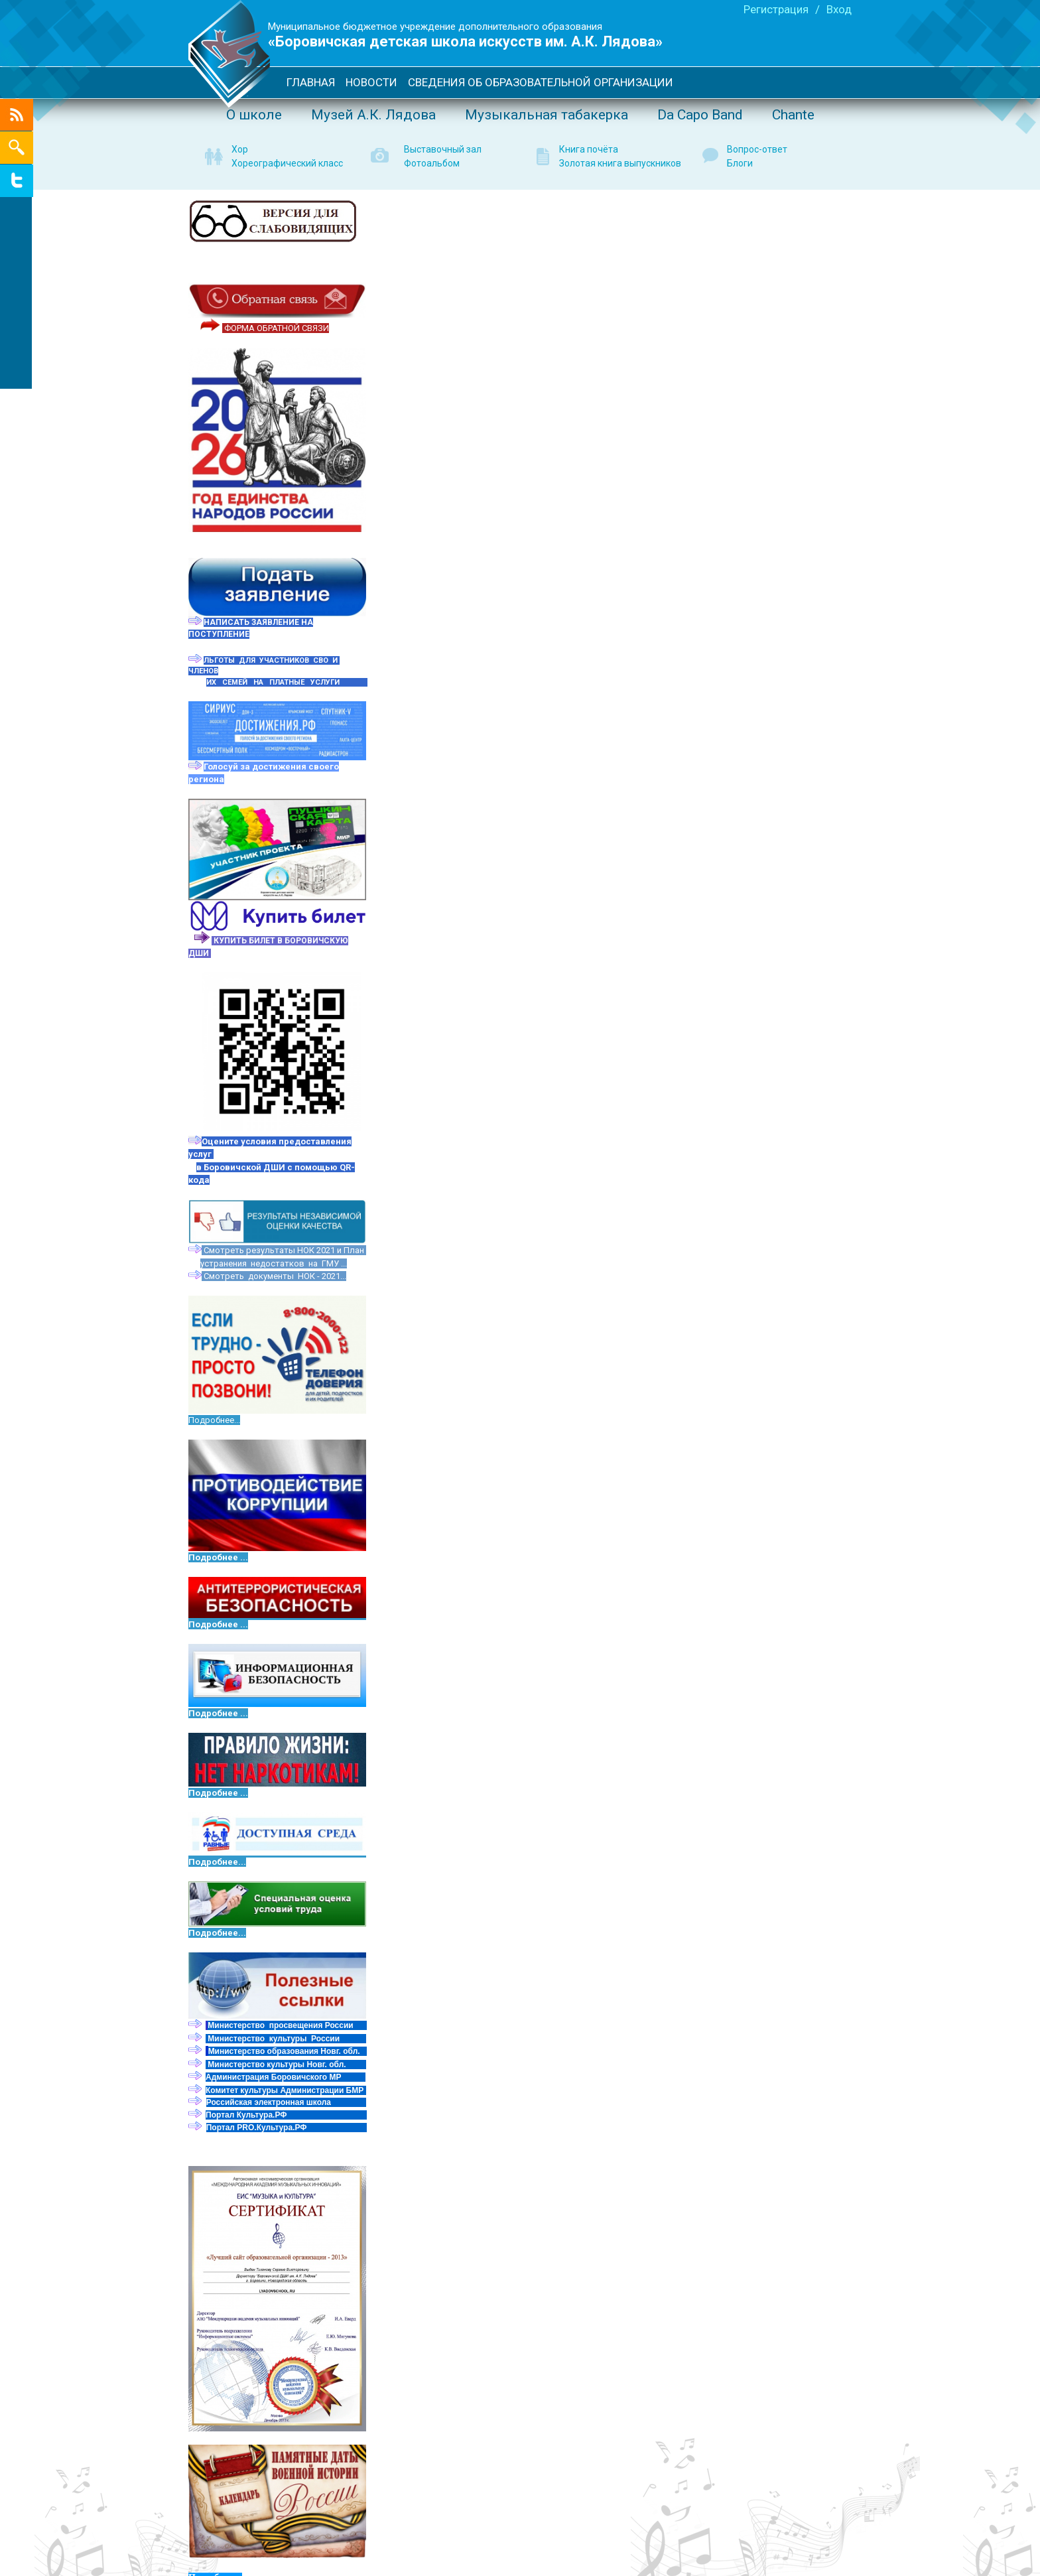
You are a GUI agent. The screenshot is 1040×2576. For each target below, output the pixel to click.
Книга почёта (588, 149)
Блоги (740, 163)
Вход (839, 9)
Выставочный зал (443, 149)
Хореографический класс (287, 163)
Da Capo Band (700, 115)
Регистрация (776, 9)
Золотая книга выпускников (620, 163)
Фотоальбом (432, 163)
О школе (254, 115)
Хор (239, 149)
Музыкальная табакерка (546, 115)
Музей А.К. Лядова (373, 115)
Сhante (793, 115)
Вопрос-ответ (757, 149)
